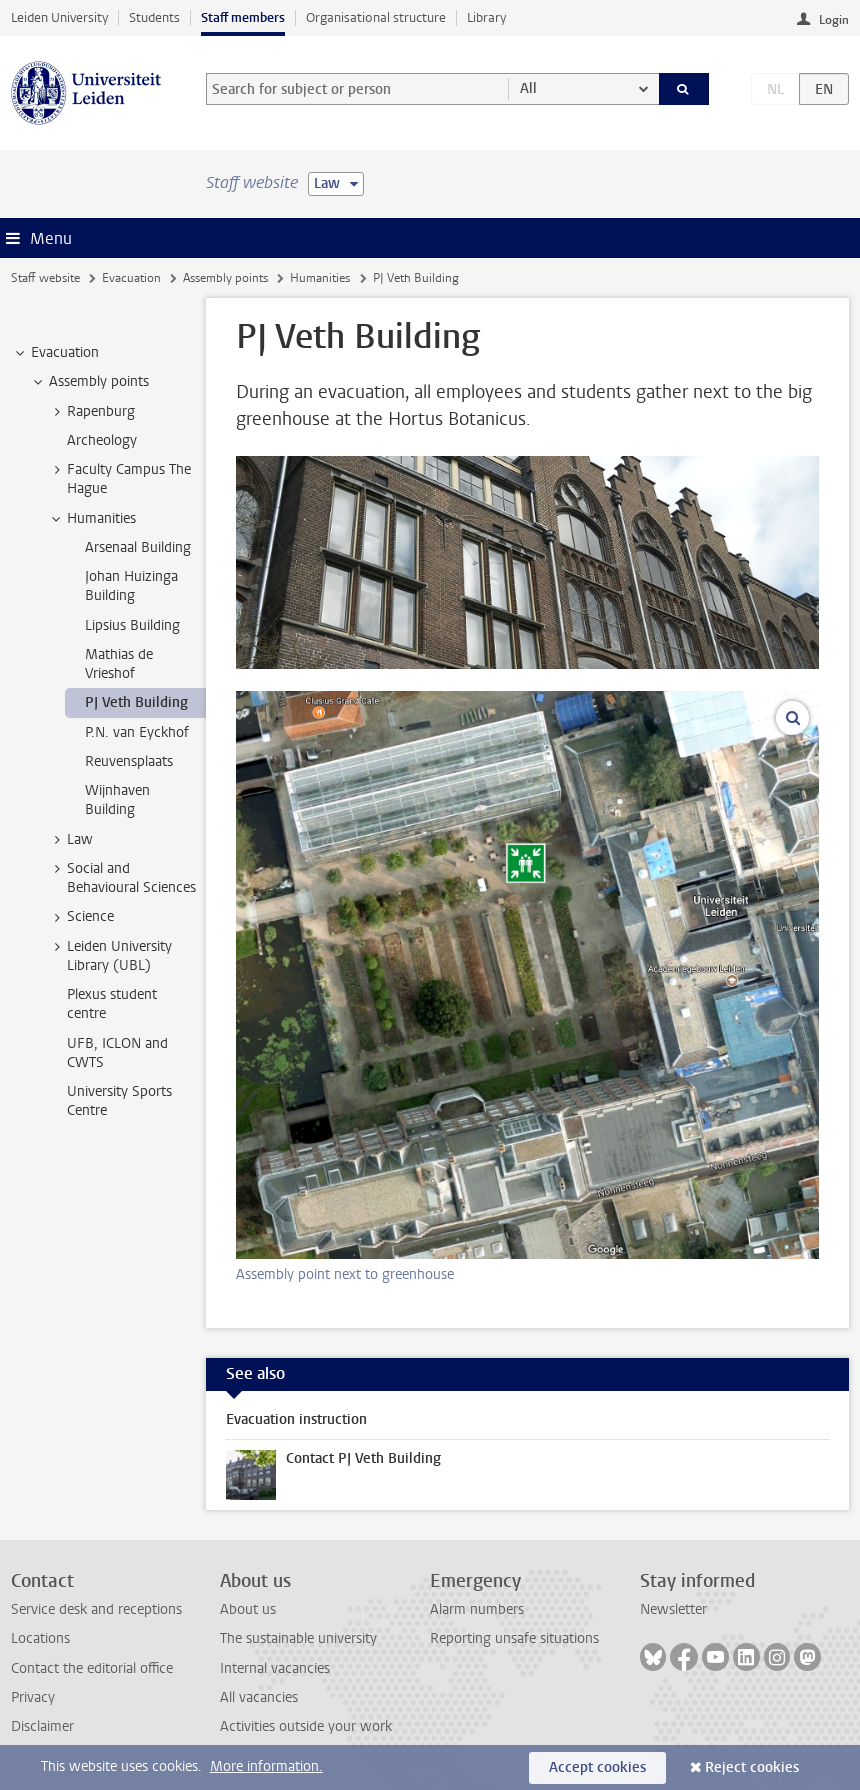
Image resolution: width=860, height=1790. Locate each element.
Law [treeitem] (70, 840)
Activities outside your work (306, 1726)
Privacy (33, 1697)
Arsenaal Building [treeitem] (138, 547)
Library (486, 17)
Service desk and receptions (96, 1609)
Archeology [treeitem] (102, 440)
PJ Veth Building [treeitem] (136, 702)
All (528, 88)
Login (834, 20)
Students (154, 17)
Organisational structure (376, 17)
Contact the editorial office (92, 1668)
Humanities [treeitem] (92, 519)
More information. (266, 1766)
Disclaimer (42, 1726)
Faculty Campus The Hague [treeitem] (119, 479)
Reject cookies (752, 1767)
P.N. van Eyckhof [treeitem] (137, 732)
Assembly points (225, 278)
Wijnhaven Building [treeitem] (117, 800)
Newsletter (673, 1609)
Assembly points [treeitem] (89, 382)
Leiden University (59, 17)
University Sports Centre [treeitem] (119, 1101)
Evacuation (131, 278)
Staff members (243, 17)
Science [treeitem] (81, 917)
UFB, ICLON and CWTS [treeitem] (117, 1053)
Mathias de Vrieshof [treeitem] (119, 664)
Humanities (320, 278)
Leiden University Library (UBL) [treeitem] (110, 956)
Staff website (45, 278)
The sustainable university (298, 1638)
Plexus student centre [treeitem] (112, 1004)
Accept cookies (597, 1767)
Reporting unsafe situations (514, 1638)
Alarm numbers (477, 1609)
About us (248, 1609)
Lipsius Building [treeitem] (132, 625)
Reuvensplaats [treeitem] (129, 761)
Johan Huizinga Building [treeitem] (131, 586)
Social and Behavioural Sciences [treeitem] (122, 878)
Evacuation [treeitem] (55, 353)
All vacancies (259, 1697)
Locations (40, 1638)
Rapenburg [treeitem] (91, 412)
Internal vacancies (275, 1668)
